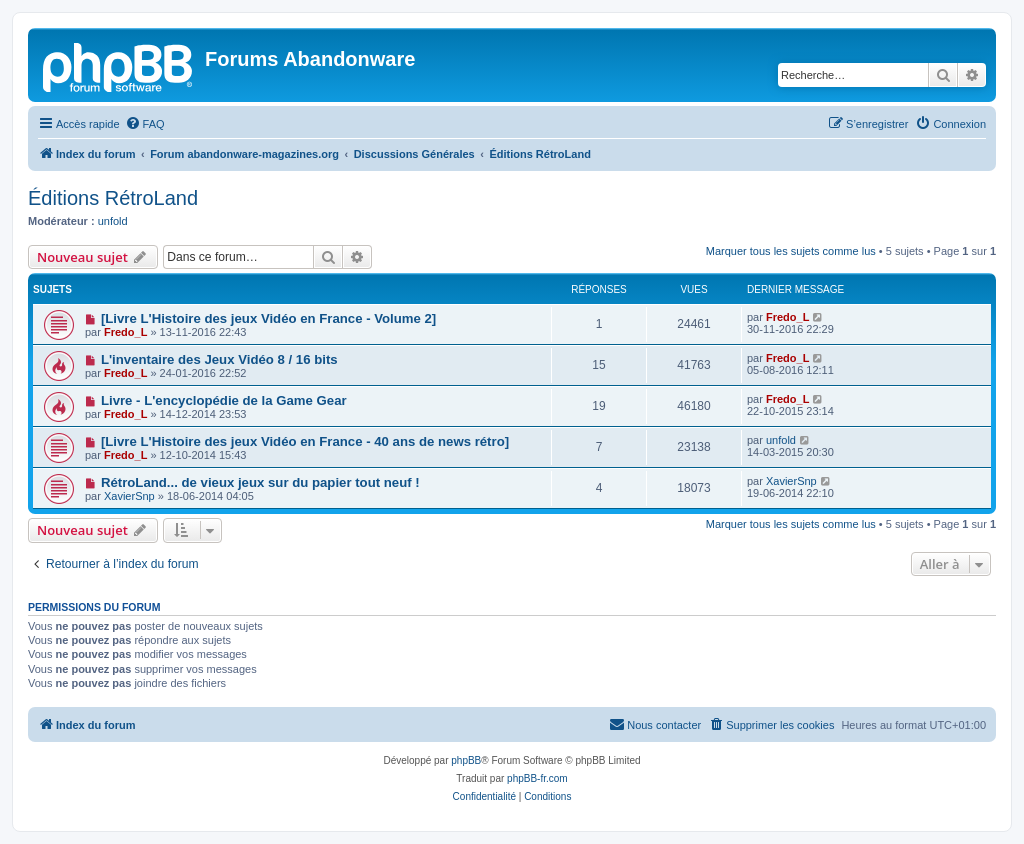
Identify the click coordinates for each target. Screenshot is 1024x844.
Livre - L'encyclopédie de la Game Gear (224, 400)
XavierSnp (129, 496)
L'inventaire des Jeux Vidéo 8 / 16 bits (219, 359)
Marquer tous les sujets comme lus (791, 251)
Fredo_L (125, 332)
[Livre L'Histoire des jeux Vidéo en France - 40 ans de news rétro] (305, 441)
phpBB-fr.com (537, 778)
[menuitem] (145, 124)
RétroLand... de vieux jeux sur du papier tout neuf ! (260, 482)
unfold (113, 221)
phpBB (466, 760)
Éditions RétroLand (113, 198)
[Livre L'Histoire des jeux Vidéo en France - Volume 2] (268, 318)
